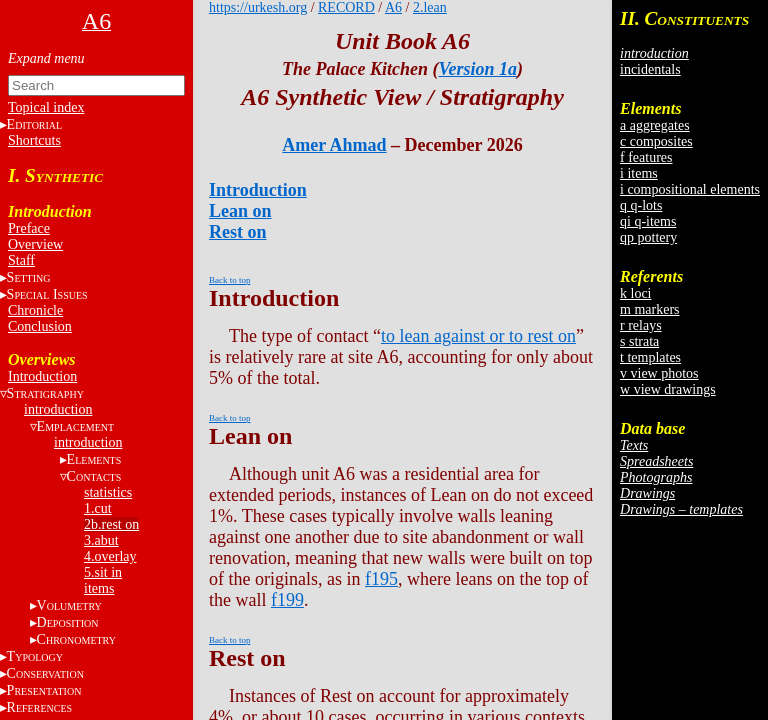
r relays (641, 325)
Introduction (42, 376)
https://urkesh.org (258, 7)
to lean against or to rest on (478, 336)
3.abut (101, 540)
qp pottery (648, 237)
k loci (636, 293)
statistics (108, 492)
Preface (29, 228)
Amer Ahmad (334, 145)
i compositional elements (690, 189)
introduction (58, 409)
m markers (649, 309)
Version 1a (477, 69)
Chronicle (35, 310)
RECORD (346, 7)
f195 (381, 579)
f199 (287, 600)
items (99, 588)
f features (646, 157)
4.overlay (110, 556)
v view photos (659, 373)
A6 (393, 7)
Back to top (230, 280)
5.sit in (103, 572)
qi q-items (648, 221)
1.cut (98, 508)
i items (639, 173)
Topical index (46, 107)
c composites (656, 141)
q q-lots (641, 205)
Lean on (240, 211)
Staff (21, 260)
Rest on (238, 232)
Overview (35, 244)
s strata (639, 341)
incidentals (650, 69)
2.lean (430, 7)
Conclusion (40, 326)
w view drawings (668, 389)
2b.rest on (111, 524)
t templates (650, 357)
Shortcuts (34, 140)
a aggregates (655, 125)
